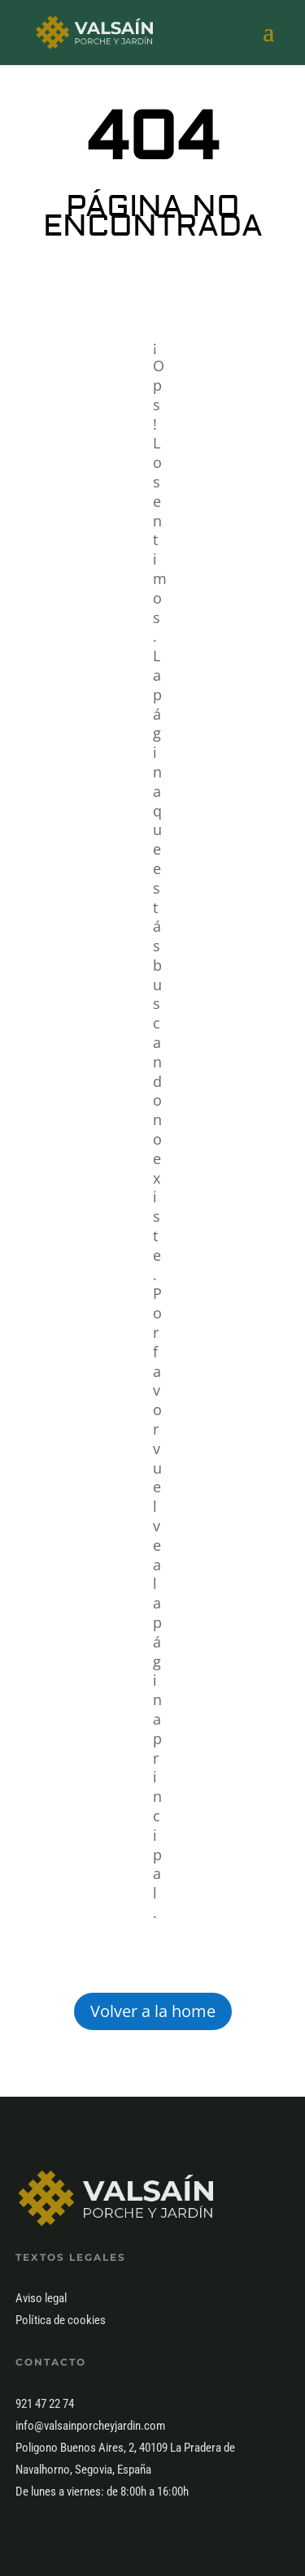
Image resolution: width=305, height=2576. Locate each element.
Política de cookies (60, 2320)
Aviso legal (41, 2298)
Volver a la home (153, 2011)
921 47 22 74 (44, 2403)
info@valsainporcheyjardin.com (90, 2425)
